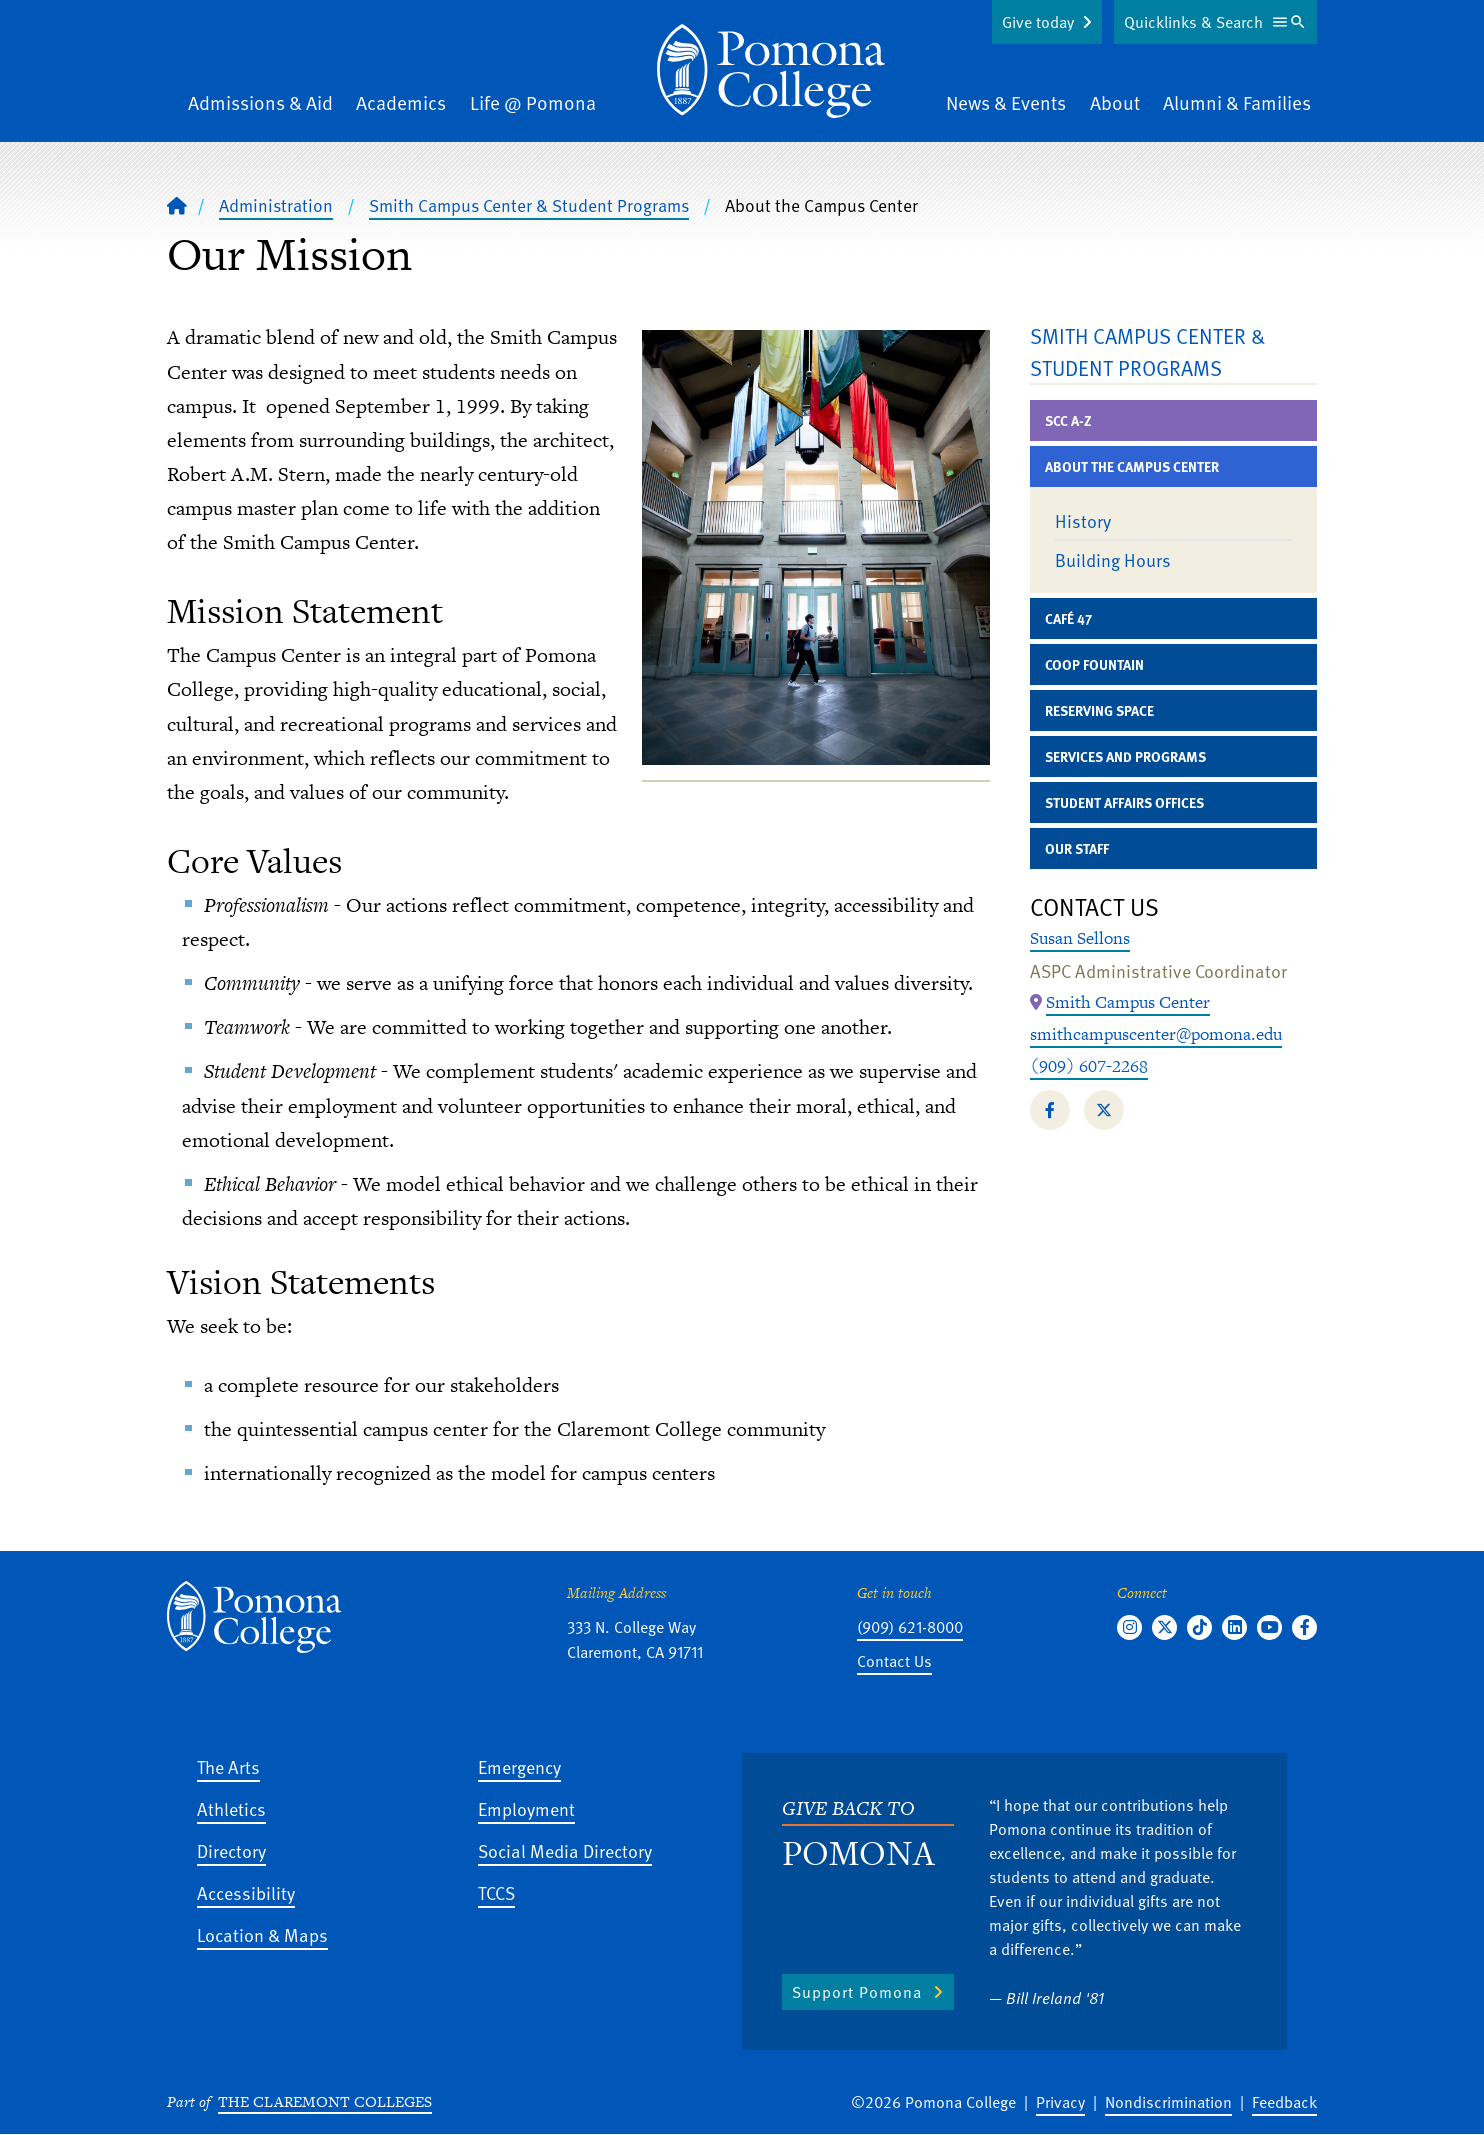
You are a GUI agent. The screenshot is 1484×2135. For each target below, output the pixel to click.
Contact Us (894, 1661)
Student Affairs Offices (1124, 802)
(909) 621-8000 (910, 1627)
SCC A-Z (1068, 420)
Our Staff (1077, 848)
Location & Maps (262, 1934)
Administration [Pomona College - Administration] (276, 205)
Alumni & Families (1237, 102)
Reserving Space (1099, 710)
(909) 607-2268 (1089, 1066)
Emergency (519, 1766)
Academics (401, 102)
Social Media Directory (565, 1850)
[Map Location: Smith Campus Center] (1128, 1003)
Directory (231, 1850)
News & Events (1006, 102)
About (1115, 102)
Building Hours (1113, 559)
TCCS (496, 1892)
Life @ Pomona (533, 102)
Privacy (1060, 2102)
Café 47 (1068, 618)
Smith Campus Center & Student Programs (529, 205)
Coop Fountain (1094, 664)
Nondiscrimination (1168, 2102)
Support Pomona (857, 1992)
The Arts (228, 1766)
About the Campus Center (1132, 466)
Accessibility (246, 1892)
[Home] (177, 205)
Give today (1038, 22)
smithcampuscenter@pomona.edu (1156, 1034)
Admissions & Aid (260, 102)
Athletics (231, 1808)
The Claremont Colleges (325, 2101)
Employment (526, 1808)
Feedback (1284, 2102)
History (1083, 520)
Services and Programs (1125, 756)
